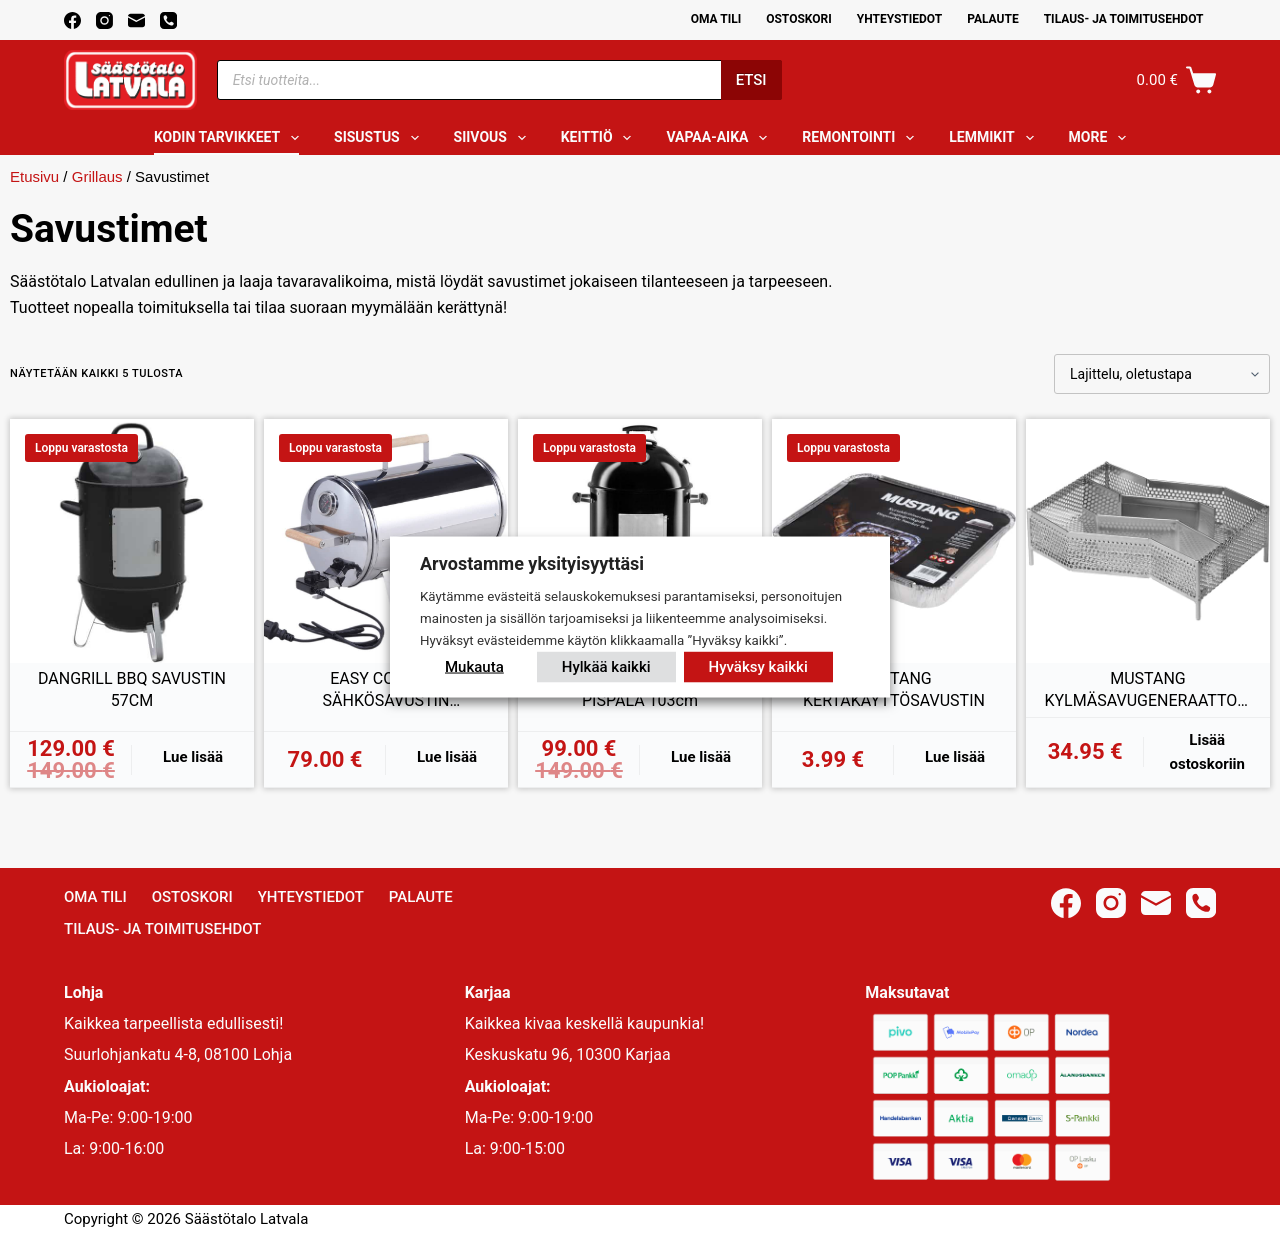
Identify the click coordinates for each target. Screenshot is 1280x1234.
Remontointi (862, 138)
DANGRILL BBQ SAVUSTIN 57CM (132, 689)
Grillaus (97, 176)
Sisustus (380, 138)
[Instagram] (104, 20)
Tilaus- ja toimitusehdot (1124, 19)
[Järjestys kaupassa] (1162, 374)
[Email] (136, 20)
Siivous (494, 138)
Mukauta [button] (474, 666)
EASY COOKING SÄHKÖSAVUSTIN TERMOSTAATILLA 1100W (386, 690)
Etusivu (34, 176)
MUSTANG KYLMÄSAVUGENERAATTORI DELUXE (1147, 690)
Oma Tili (716, 19)
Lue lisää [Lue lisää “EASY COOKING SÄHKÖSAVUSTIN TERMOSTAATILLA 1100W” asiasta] (447, 757)
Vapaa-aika (720, 138)
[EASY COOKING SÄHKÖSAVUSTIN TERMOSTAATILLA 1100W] (386, 541)
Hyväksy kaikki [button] (758, 666)
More (1102, 138)
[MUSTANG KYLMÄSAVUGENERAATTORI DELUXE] (1148, 541)
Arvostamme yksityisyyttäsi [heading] (532, 563)
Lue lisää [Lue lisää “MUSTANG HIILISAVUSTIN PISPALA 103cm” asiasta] (701, 757)
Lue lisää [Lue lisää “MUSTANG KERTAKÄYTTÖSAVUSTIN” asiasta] (955, 757)
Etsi (751, 80)
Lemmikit (995, 138)
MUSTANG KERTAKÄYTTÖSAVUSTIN (894, 689)
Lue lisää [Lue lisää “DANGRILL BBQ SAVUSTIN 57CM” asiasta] (193, 757)
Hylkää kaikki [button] (606, 666)
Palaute (993, 19)
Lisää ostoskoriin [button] (1207, 752)
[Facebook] (72, 20)
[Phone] (168, 20)
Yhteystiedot (899, 19)
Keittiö (600, 138)
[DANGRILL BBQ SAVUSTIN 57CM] (132, 541)
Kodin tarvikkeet (230, 138)
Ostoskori (799, 19)
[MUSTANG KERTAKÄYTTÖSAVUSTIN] (894, 541)
